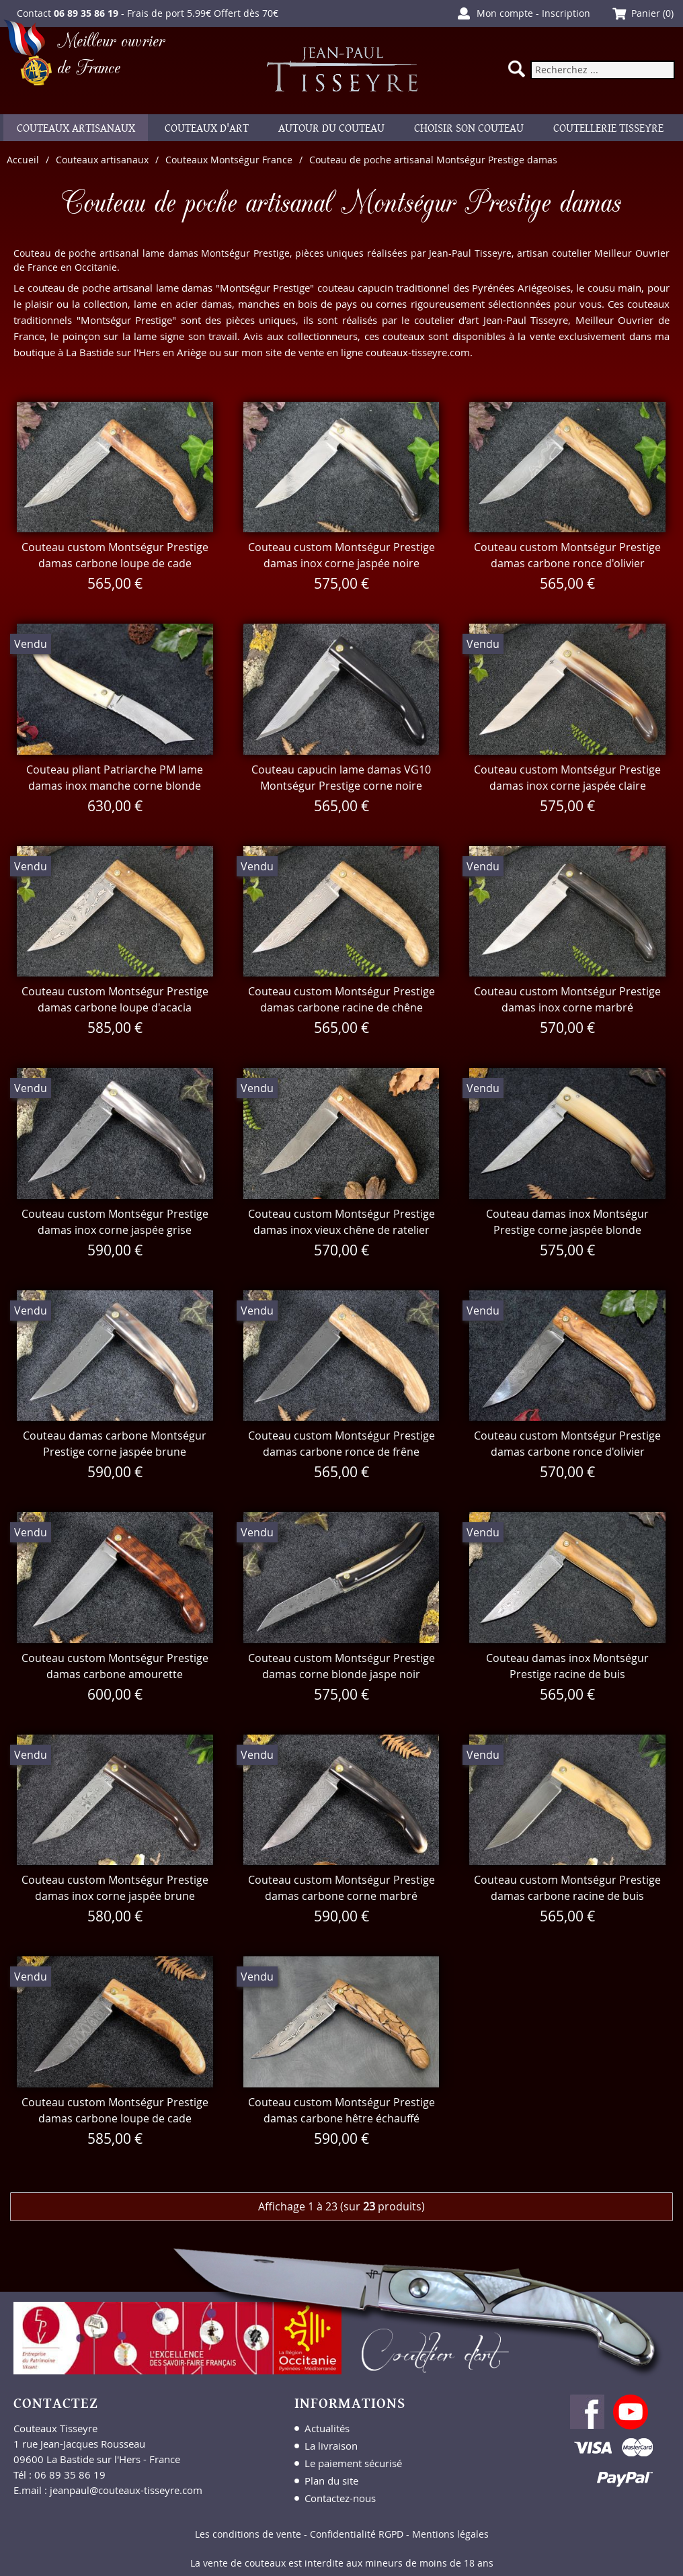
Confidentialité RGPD (356, 2534)
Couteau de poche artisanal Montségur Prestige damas (433, 159)
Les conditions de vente (248, 2534)
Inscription (566, 13)
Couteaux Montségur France (228, 159)
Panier (645, 13)
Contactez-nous (340, 2498)
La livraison (331, 2445)
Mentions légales (450, 2534)
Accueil (23, 159)
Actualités (327, 2428)
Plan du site (331, 2480)
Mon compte (505, 13)
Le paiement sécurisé (353, 2463)
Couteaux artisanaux (102, 159)
